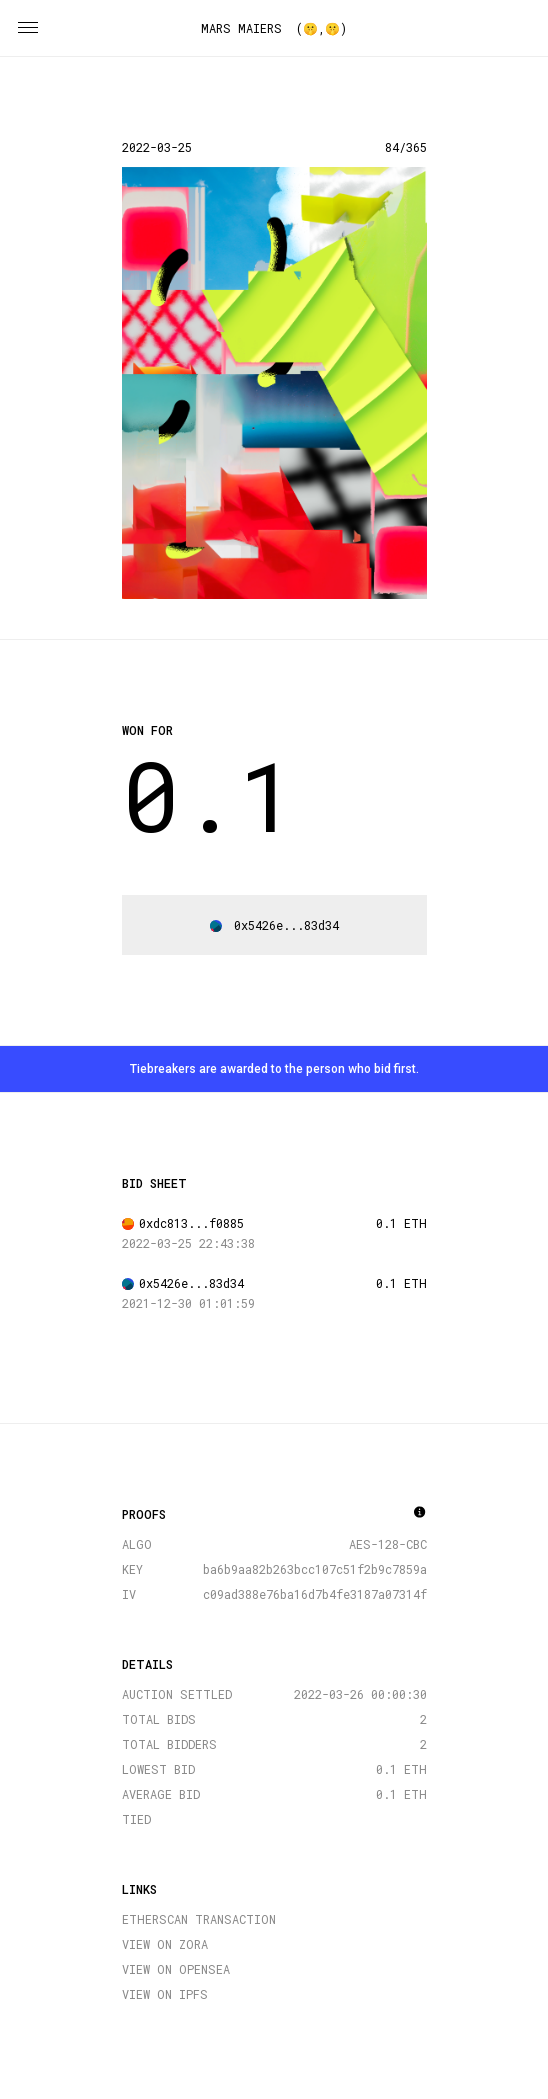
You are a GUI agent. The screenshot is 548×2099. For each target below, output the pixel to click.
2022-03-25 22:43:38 (188, 1243)
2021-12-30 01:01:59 (188, 1303)
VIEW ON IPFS (165, 1994)
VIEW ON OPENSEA (176, 1969)
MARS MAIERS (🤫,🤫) (274, 28)
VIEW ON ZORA (165, 1944)
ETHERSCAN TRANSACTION (199, 1919)
